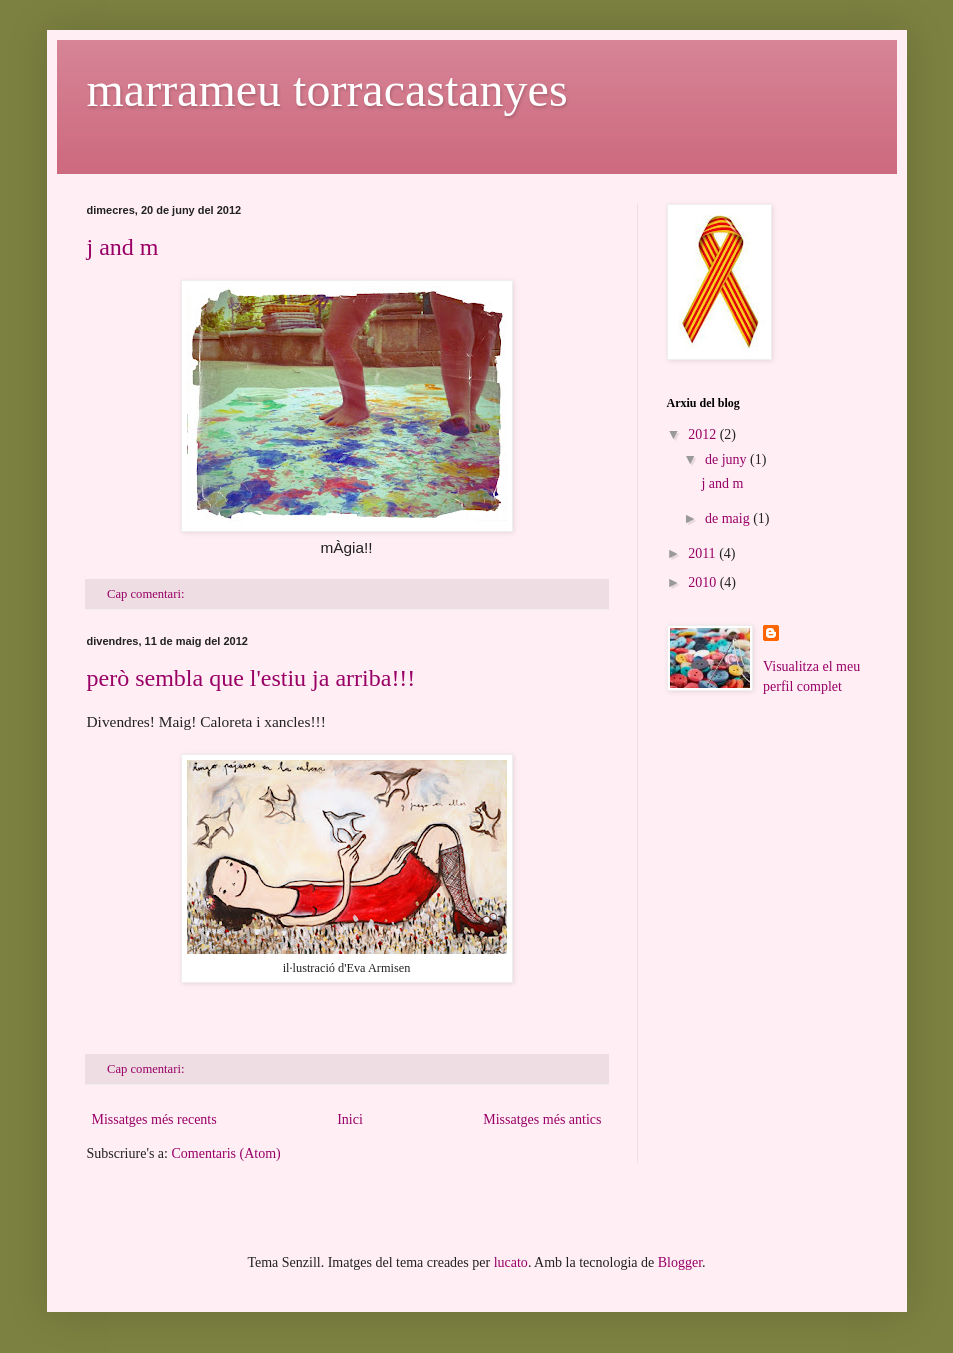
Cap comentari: (147, 594)
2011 (703, 553)
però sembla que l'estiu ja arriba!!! (251, 678)
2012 (704, 434)
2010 (704, 582)
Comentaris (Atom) (225, 1153)
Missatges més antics (542, 1119)
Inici (350, 1119)
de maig (729, 518)
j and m (123, 247)
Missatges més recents (154, 1119)
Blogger (680, 1262)
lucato (511, 1262)
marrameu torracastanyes (327, 89)
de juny (727, 459)
